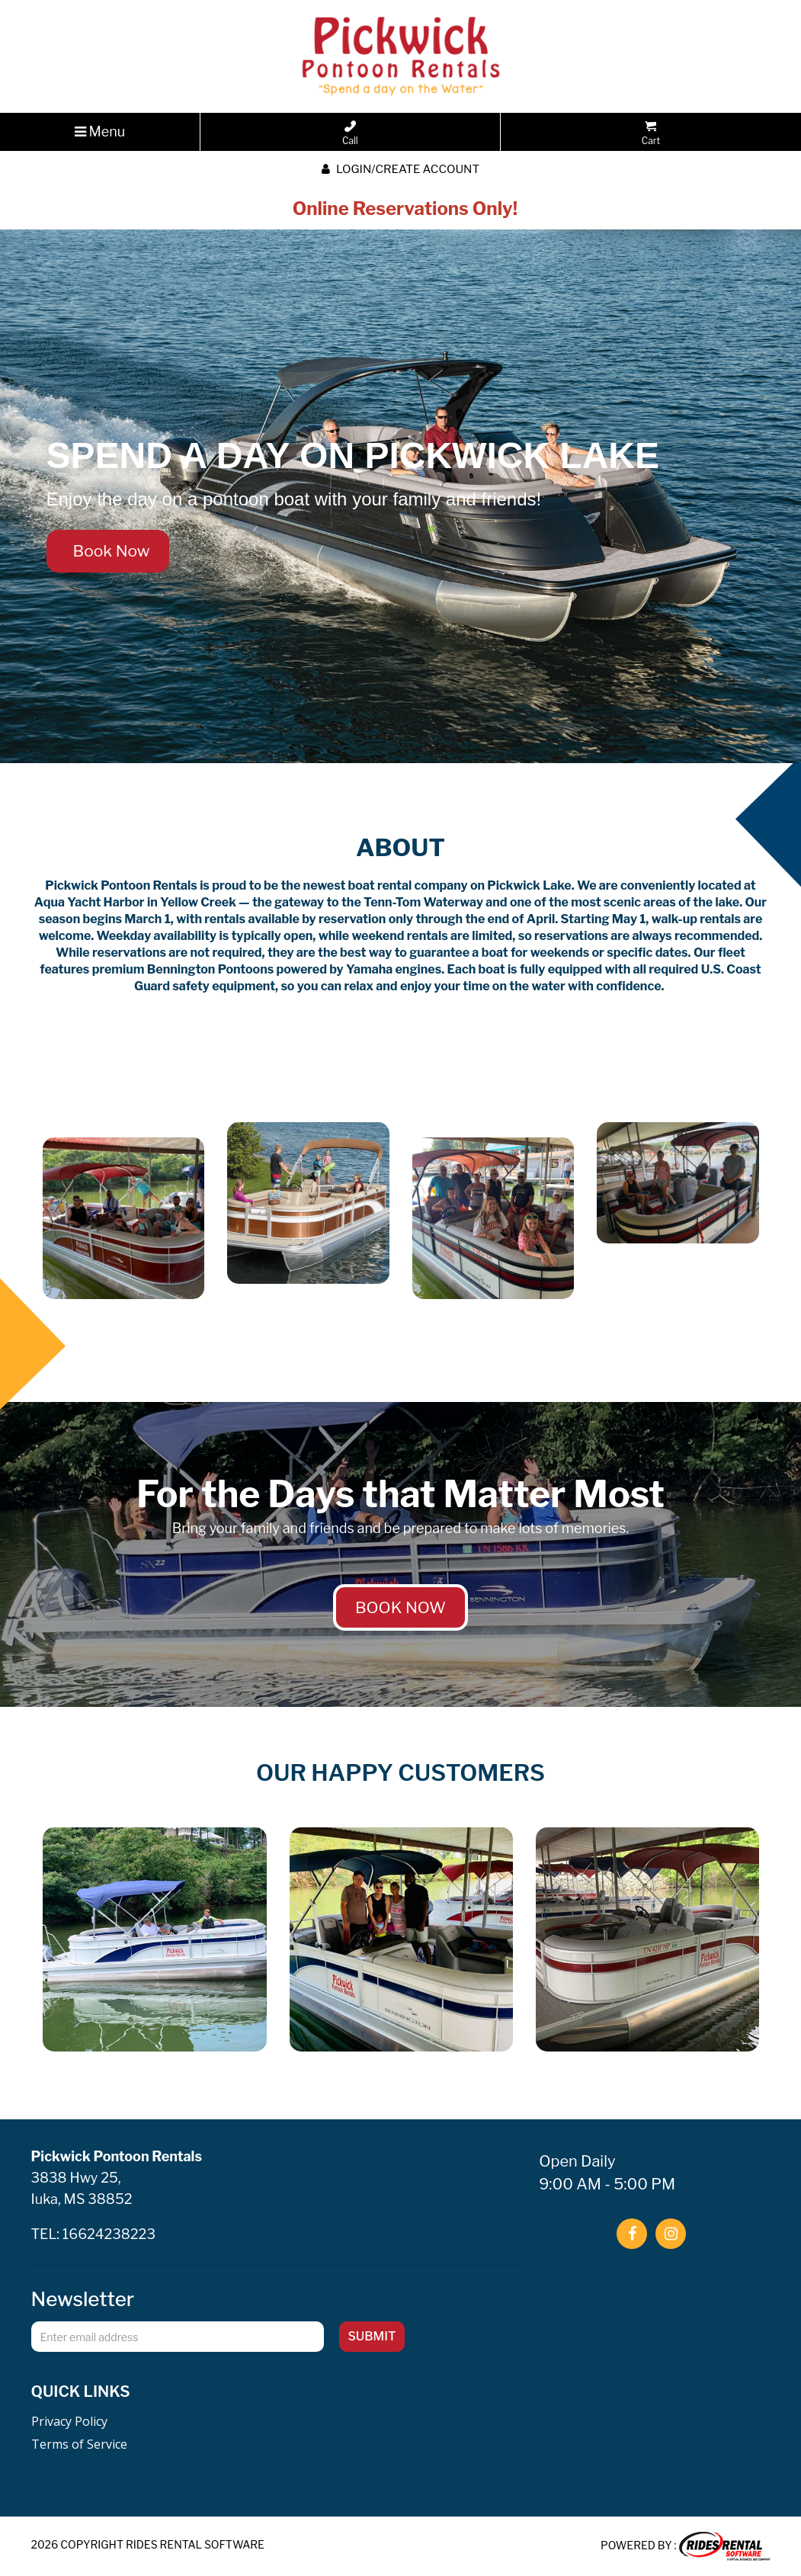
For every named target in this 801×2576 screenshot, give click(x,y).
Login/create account (400, 169)
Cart (651, 133)
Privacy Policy (69, 2421)
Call (350, 133)
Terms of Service (79, 2444)
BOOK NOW (400, 1607)
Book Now (108, 550)
